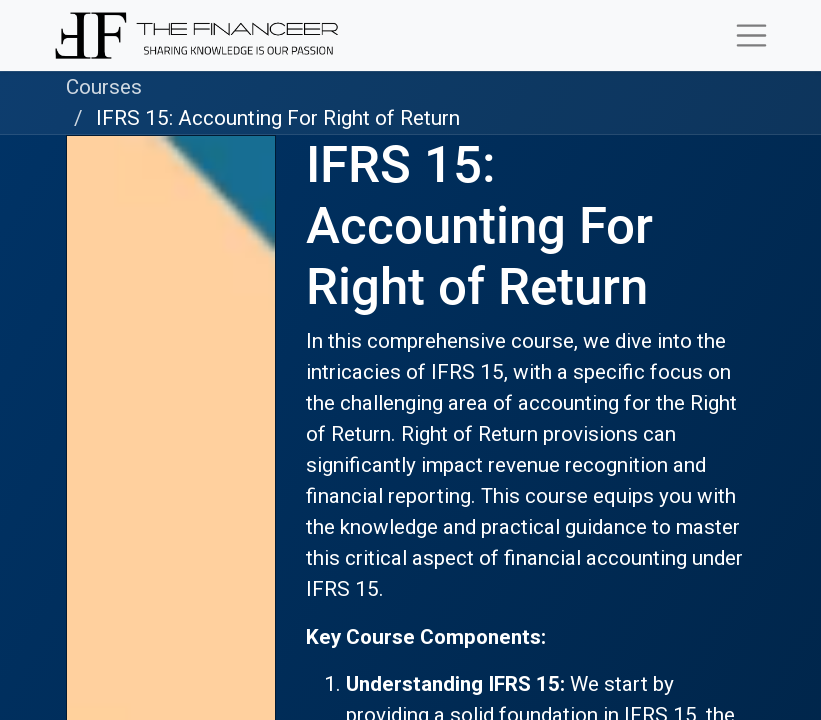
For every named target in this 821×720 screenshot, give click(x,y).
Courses (104, 87)
